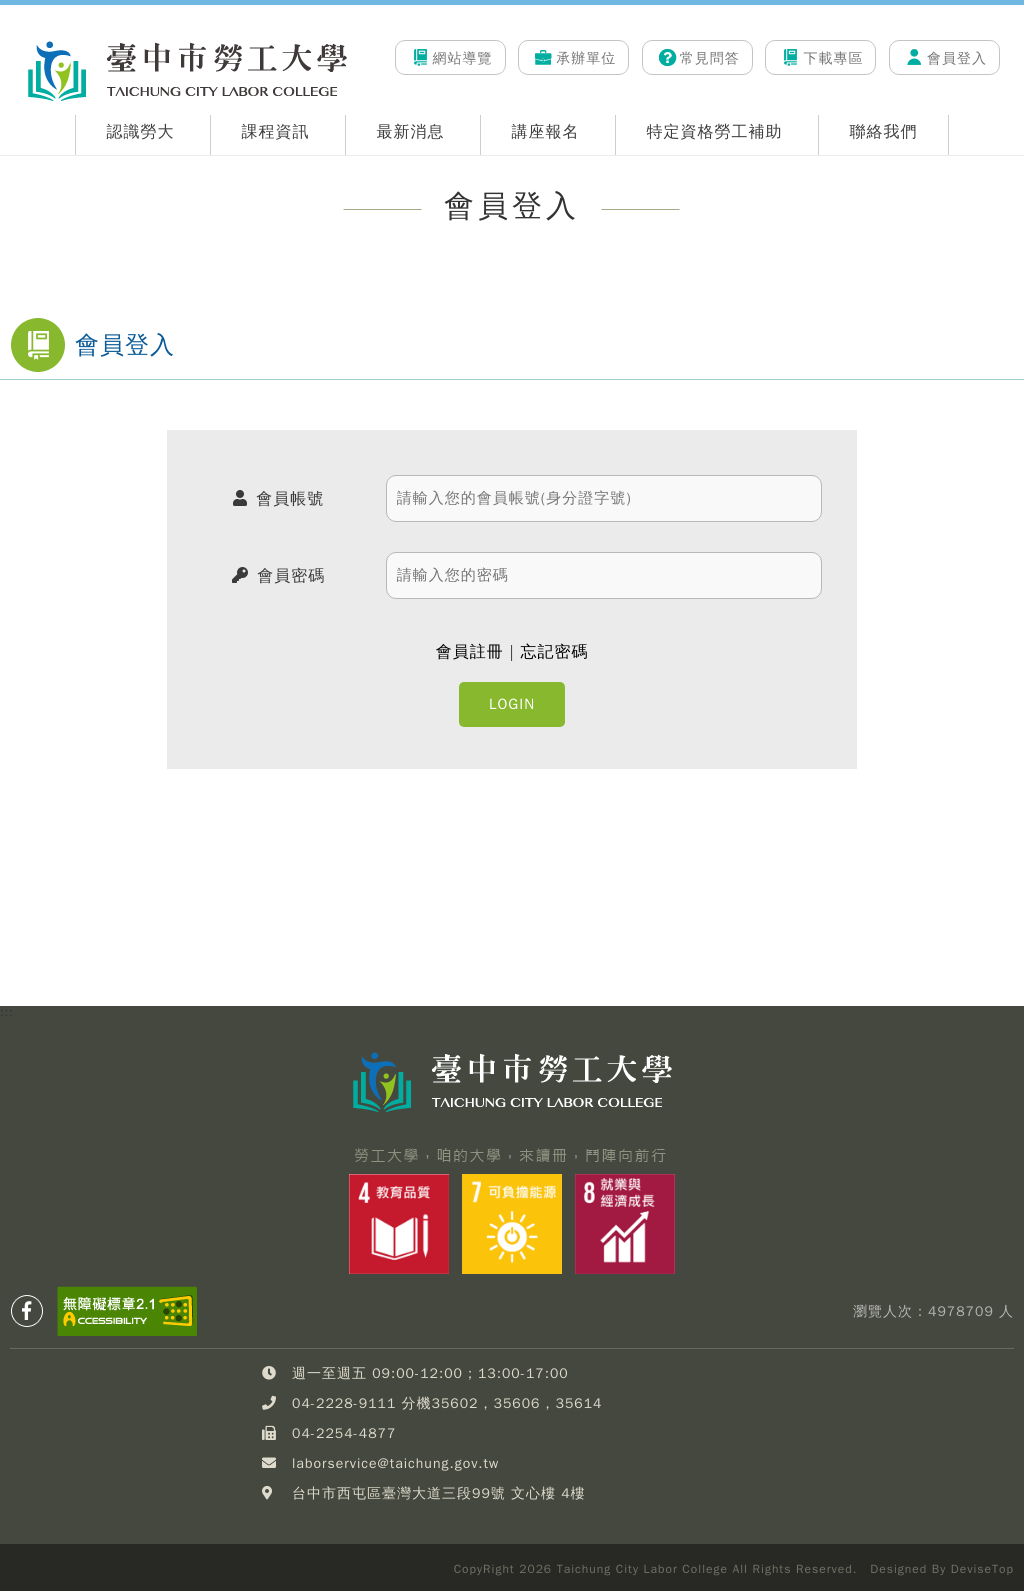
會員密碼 (291, 576)
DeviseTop (982, 1569)
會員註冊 (470, 652)
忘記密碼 (554, 652)
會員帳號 (290, 499)
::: (7, 31)
